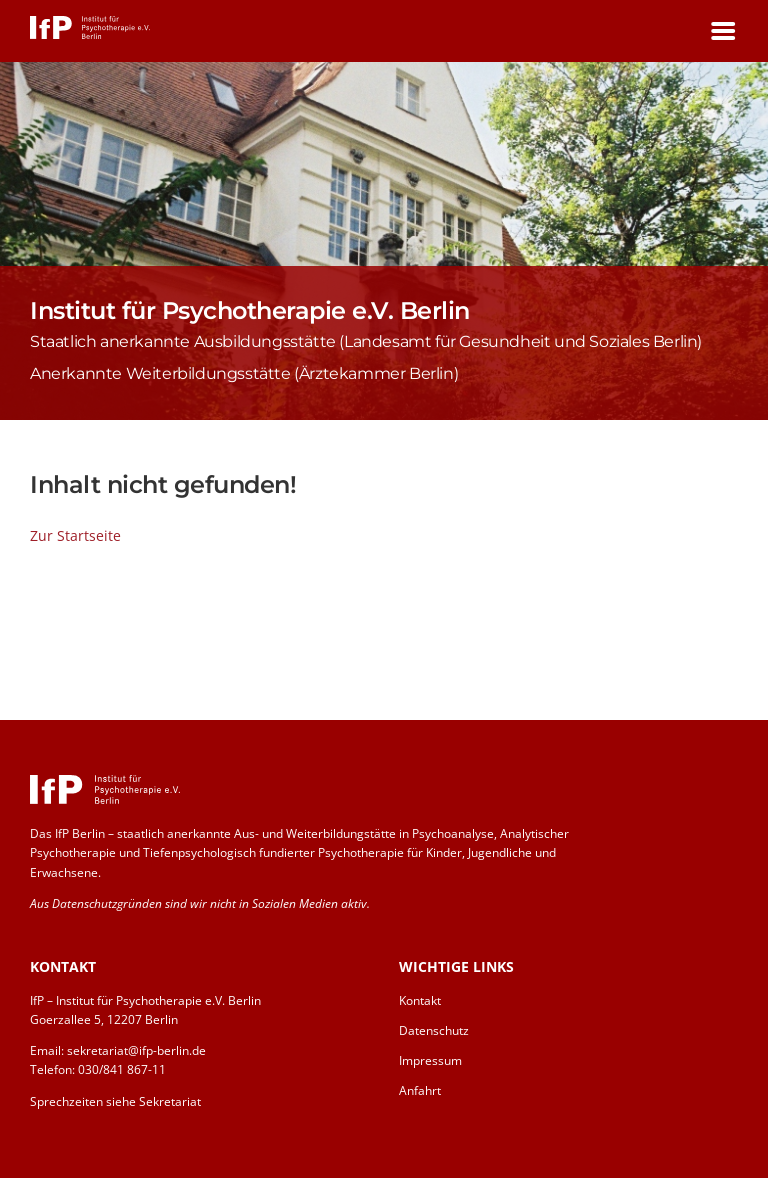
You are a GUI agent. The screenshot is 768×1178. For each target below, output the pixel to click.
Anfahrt (420, 1090)
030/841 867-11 (122, 1069)
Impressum (430, 1060)
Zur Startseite (75, 535)
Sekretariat (170, 1101)
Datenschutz (434, 1030)
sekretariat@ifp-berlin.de (136, 1050)
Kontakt (420, 1000)
